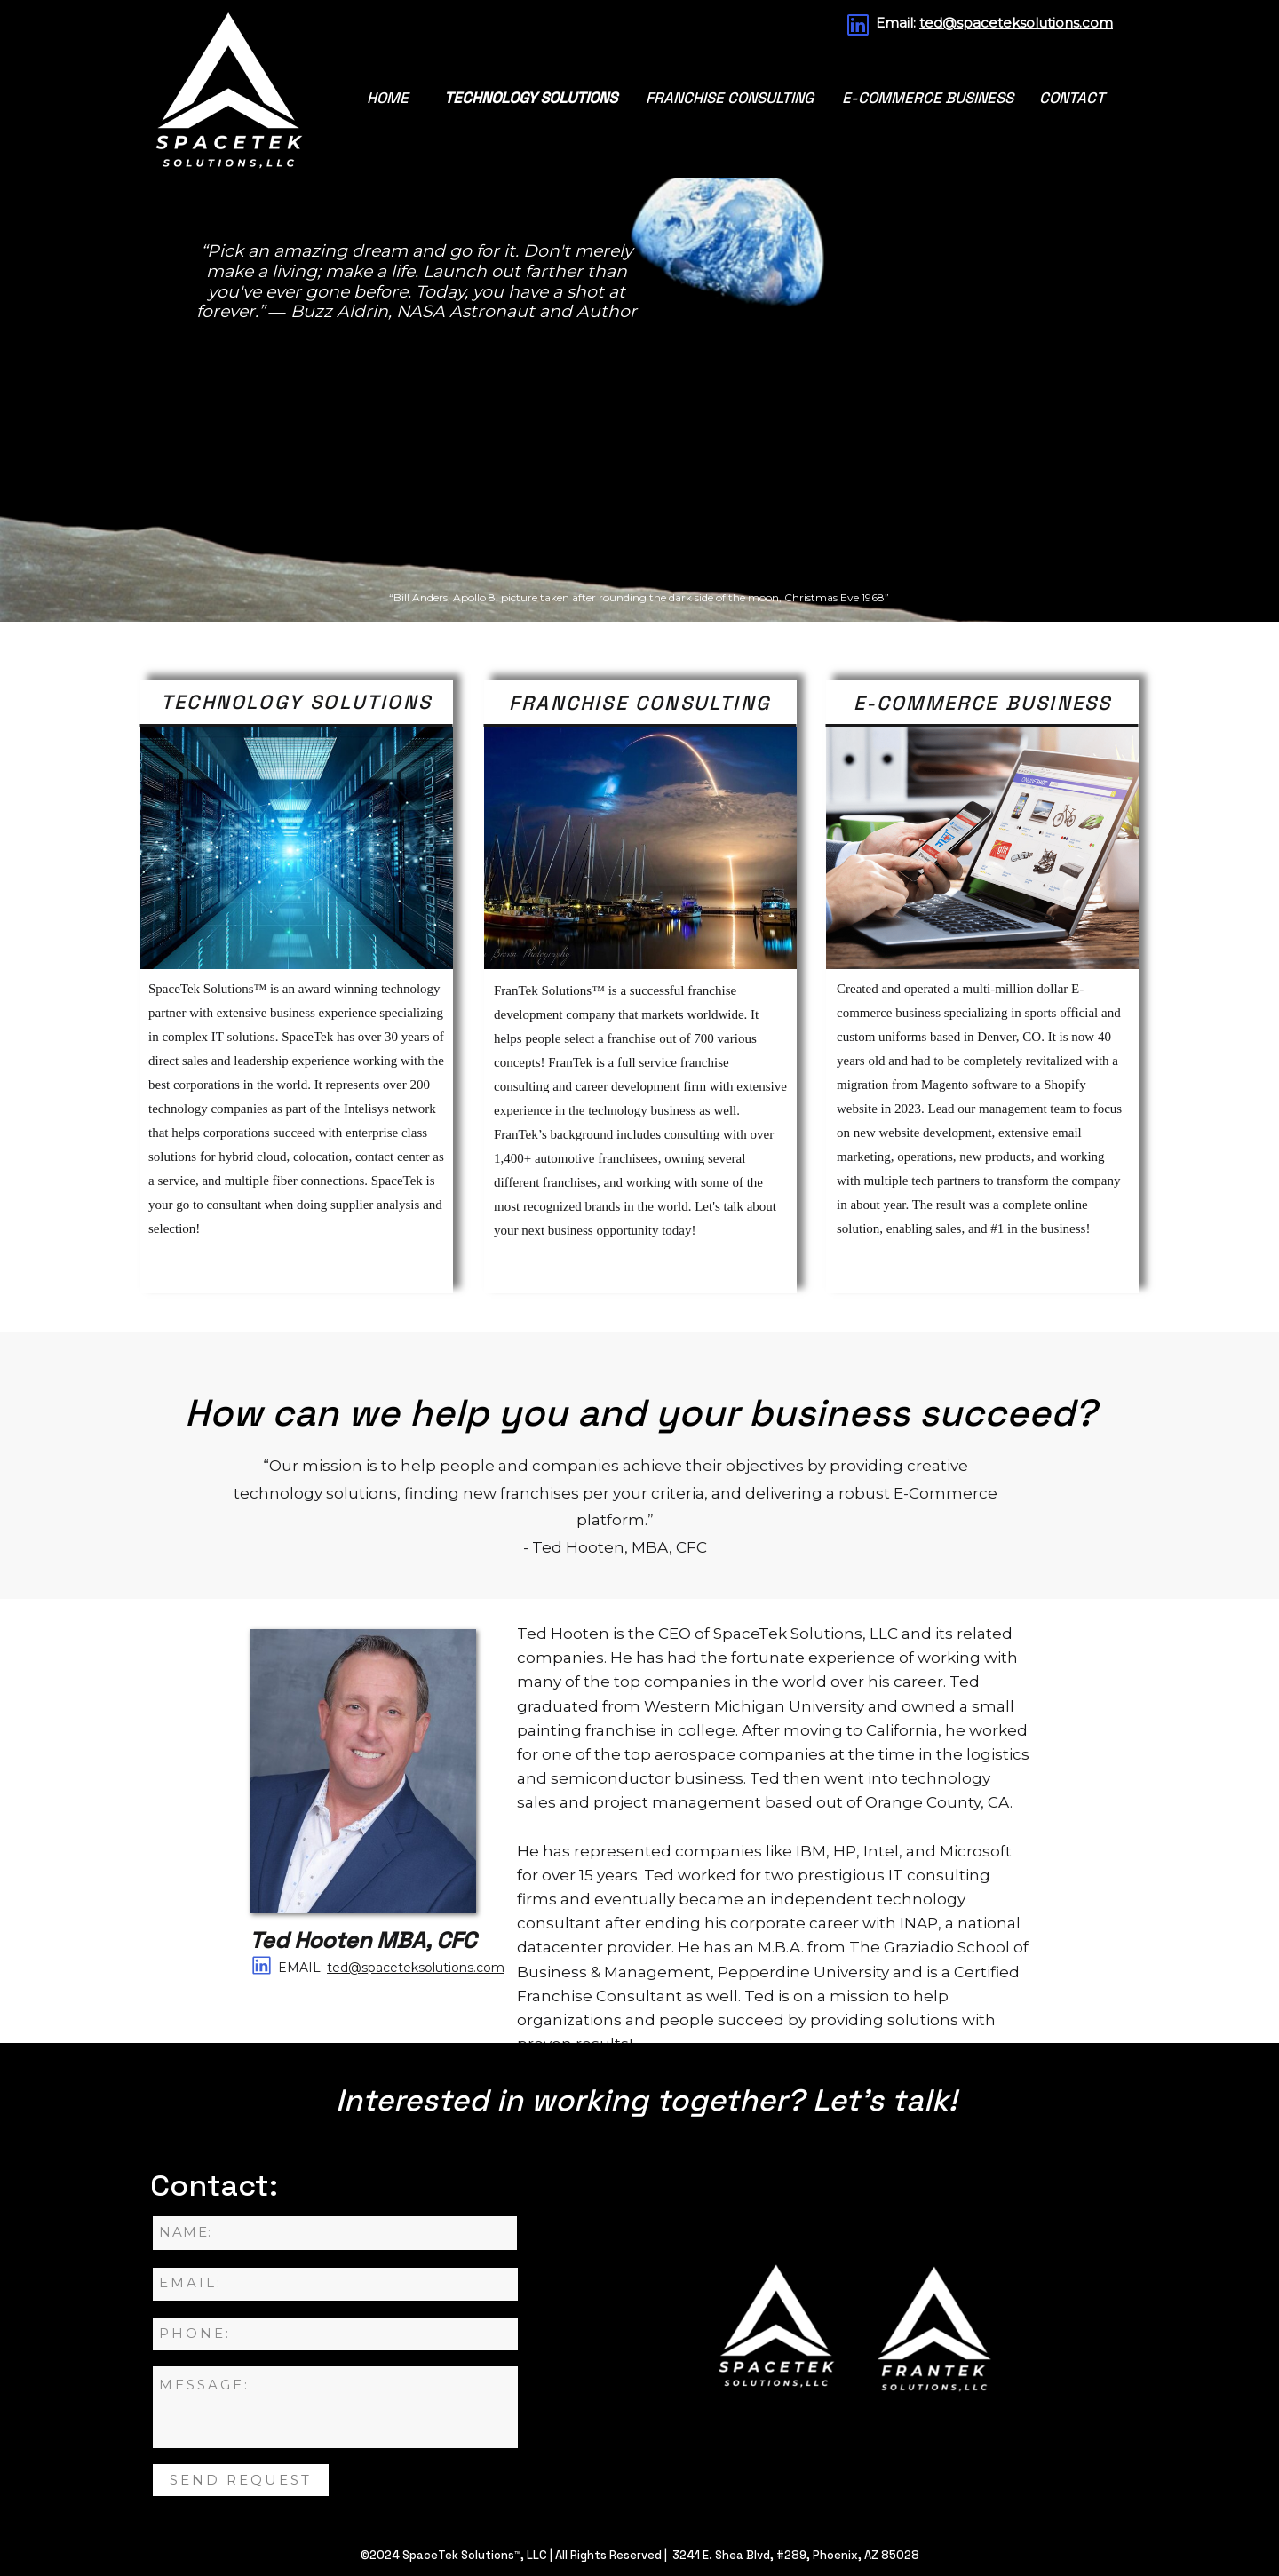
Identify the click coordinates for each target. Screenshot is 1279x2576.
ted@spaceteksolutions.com (1016, 22)
